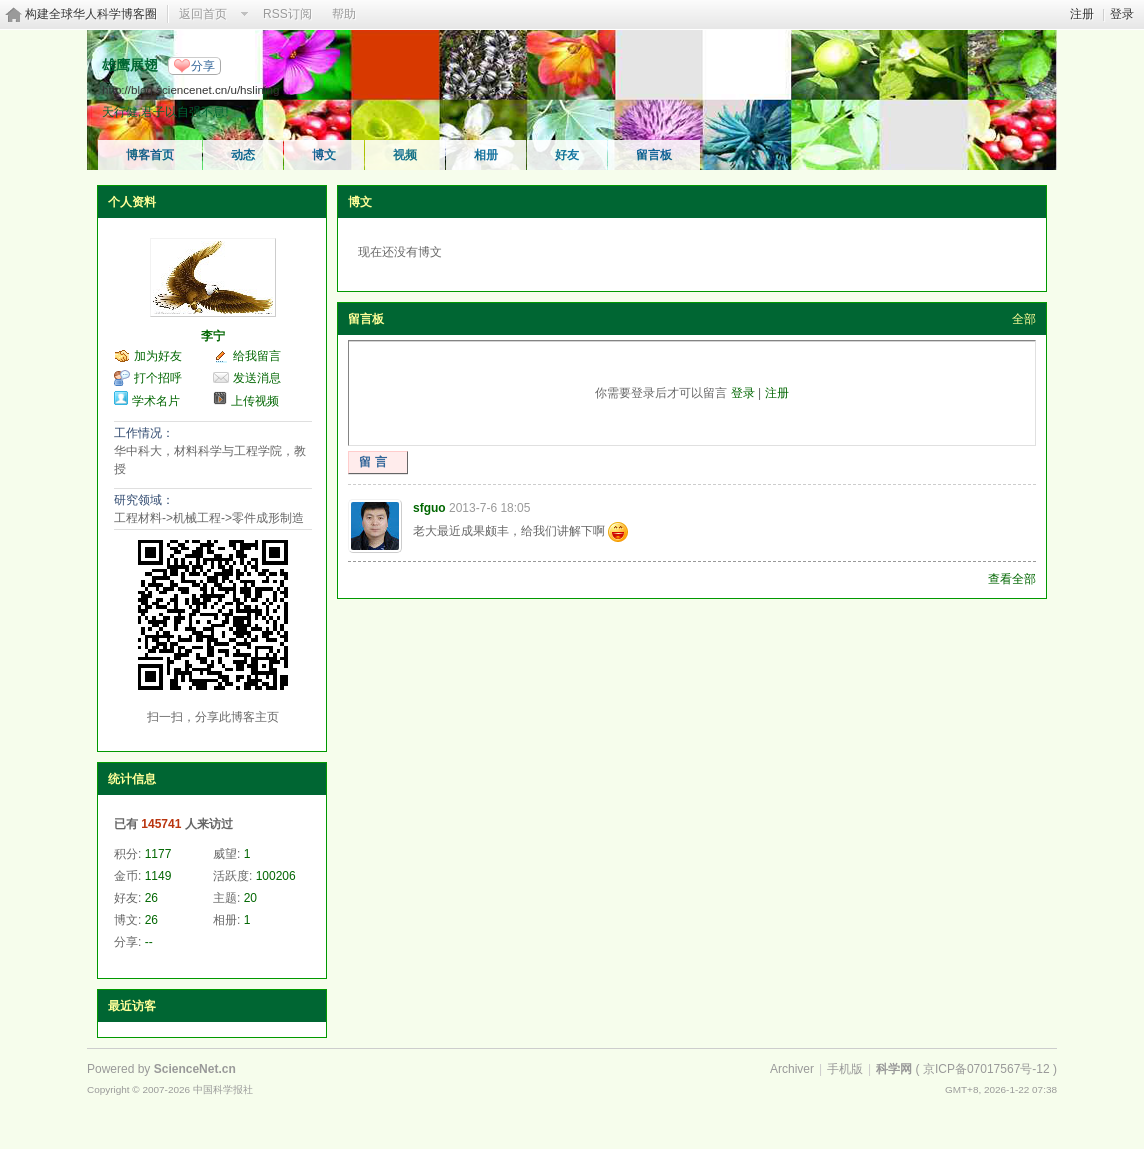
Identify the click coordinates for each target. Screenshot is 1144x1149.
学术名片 (156, 401)
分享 (203, 66)
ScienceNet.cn (195, 1069)
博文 (324, 155)
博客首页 (150, 155)
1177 (158, 854)
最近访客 (132, 1006)
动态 (243, 155)
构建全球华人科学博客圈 (91, 14)
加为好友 (158, 356)
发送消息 (257, 378)
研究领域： (144, 500)
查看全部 (1012, 579)
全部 (1024, 319)
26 (151, 898)
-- (149, 942)
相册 (486, 155)
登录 (1122, 14)
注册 (1082, 14)
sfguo (429, 508)
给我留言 (257, 356)
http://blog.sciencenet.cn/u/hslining (190, 89)
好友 (567, 155)
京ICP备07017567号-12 (986, 1069)
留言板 (654, 155)
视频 (405, 155)
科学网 (894, 1069)
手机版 (845, 1069)
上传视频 (255, 401)
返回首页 (203, 14)
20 (250, 898)
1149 (158, 876)
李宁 (213, 336)
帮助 (344, 14)
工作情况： (144, 433)
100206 (276, 876)
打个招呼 (158, 378)
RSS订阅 (287, 14)
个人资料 (132, 202)
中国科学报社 (223, 1089)
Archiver (792, 1069)
